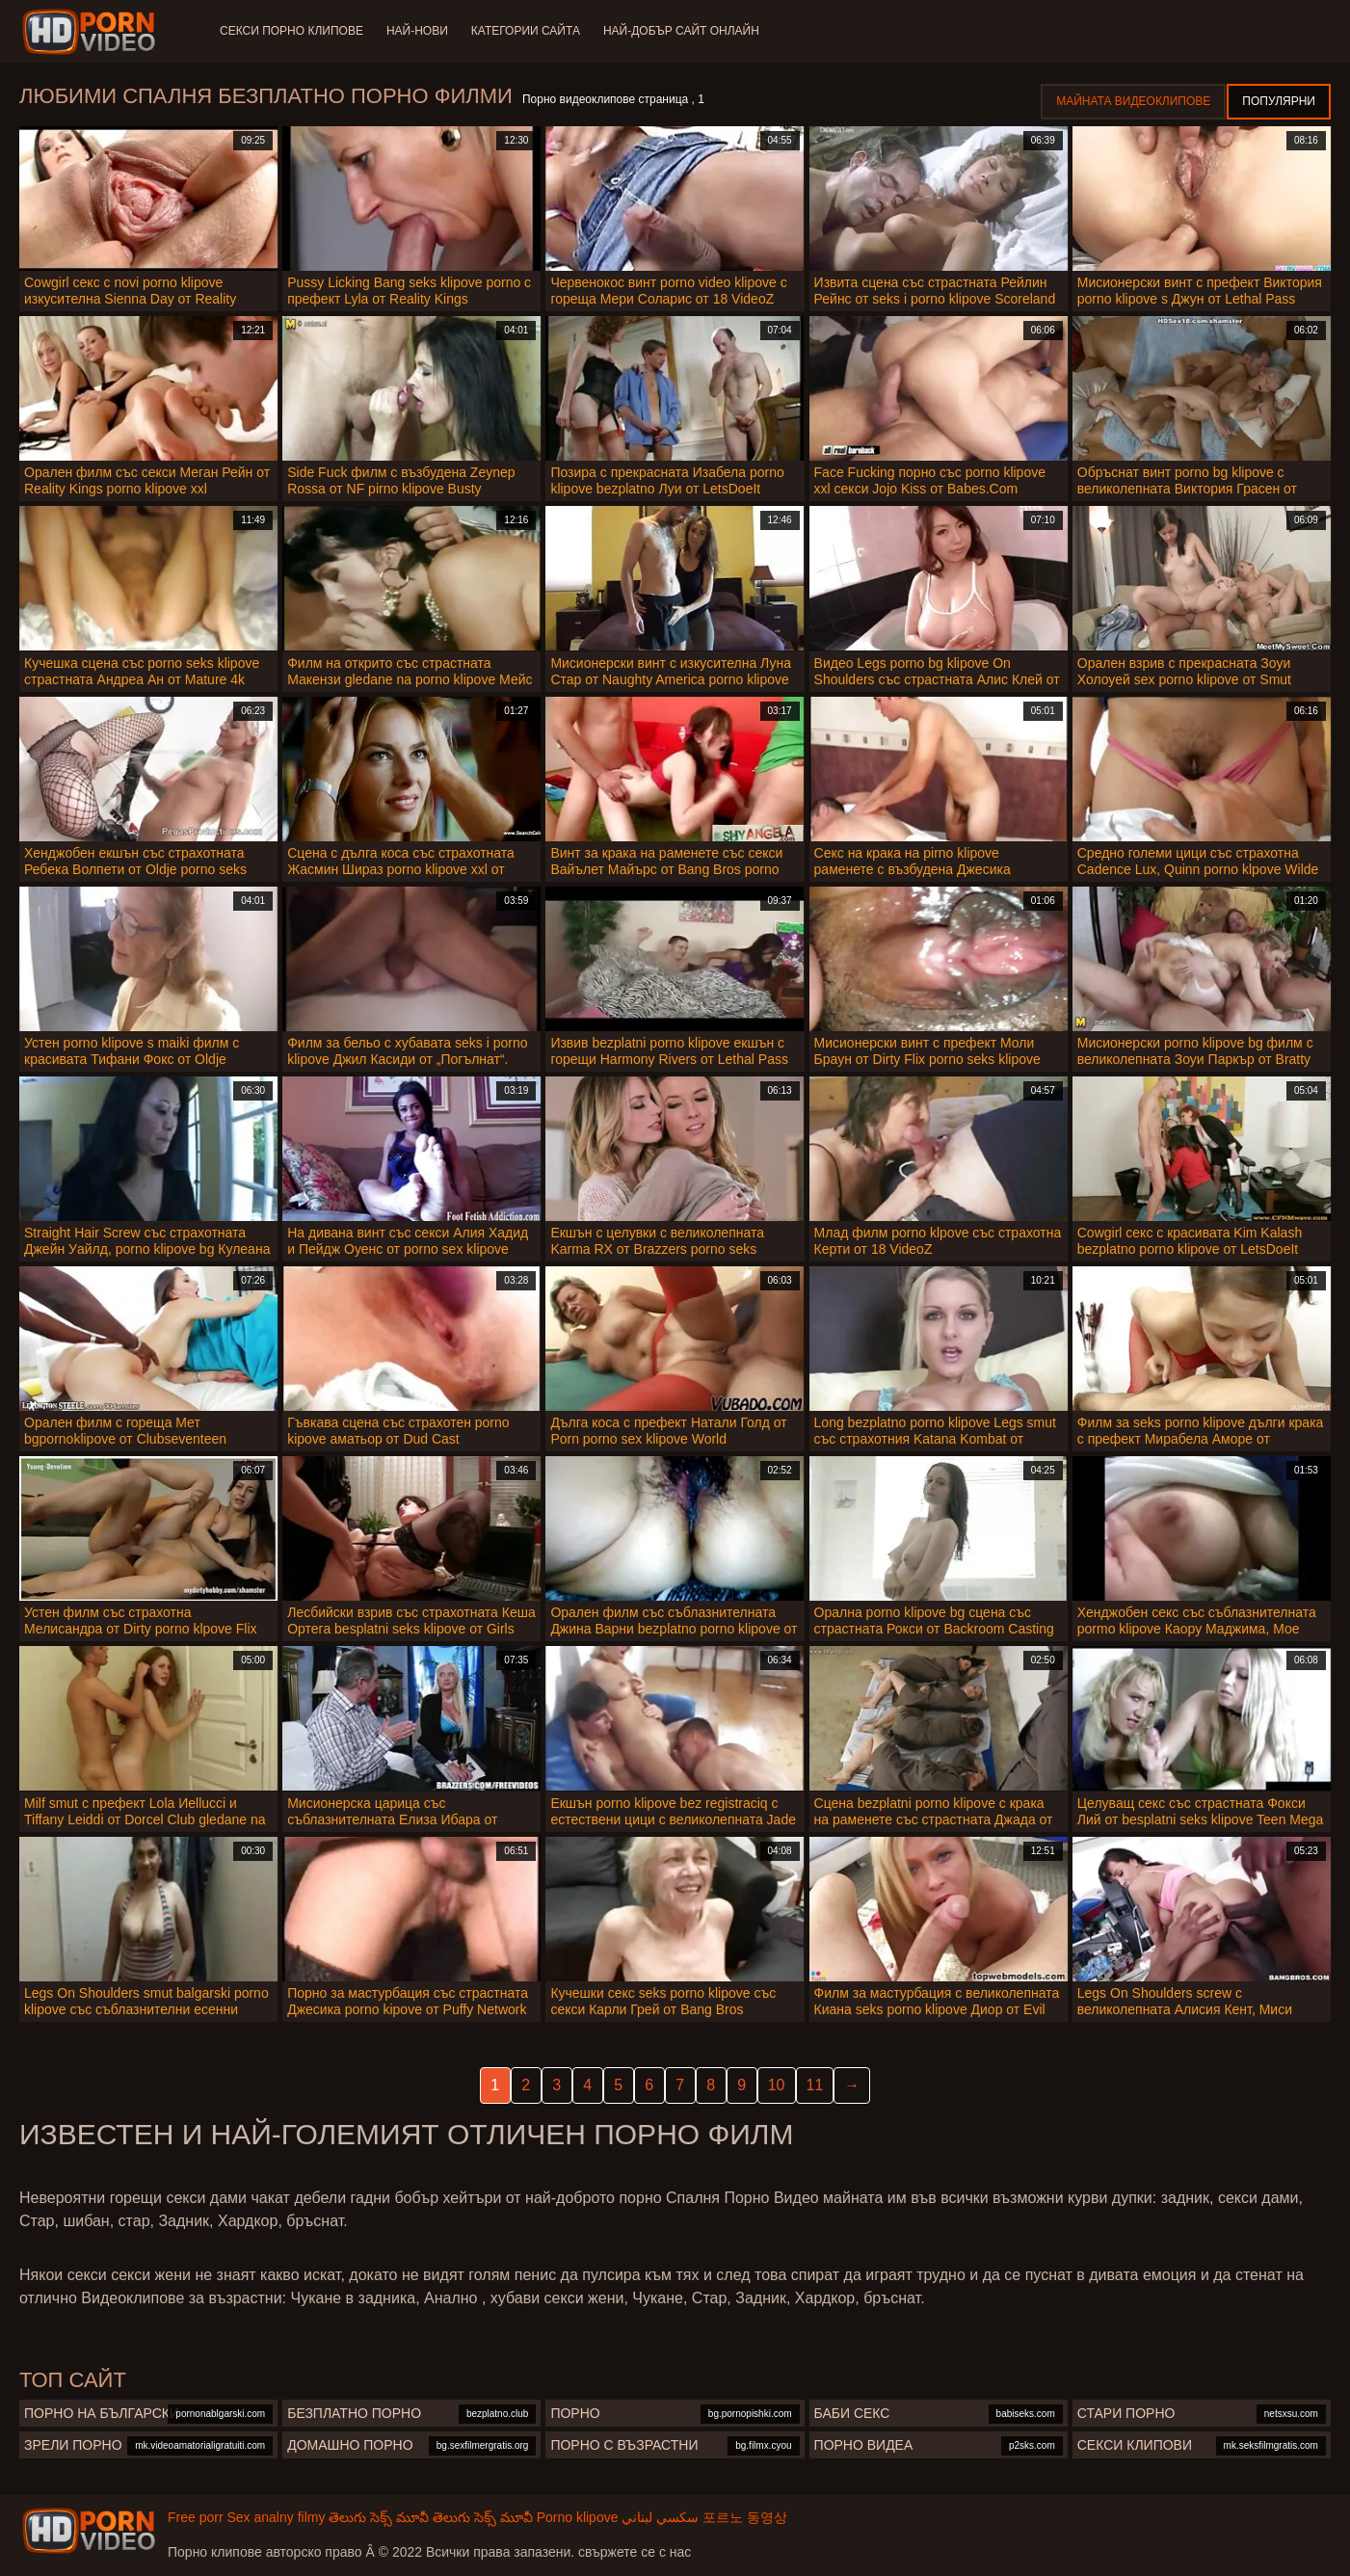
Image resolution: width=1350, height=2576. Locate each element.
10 (776, 2085)
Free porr (196, 2517)
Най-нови (417, 31)
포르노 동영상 (744, 2517)
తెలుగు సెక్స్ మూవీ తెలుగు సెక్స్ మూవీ (430, 2517)
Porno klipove (578, 2517)
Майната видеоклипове (1133, 101)
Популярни (1278, 101)
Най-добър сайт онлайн (681, 31)
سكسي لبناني (660, 2517)
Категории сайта (525, 31)
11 (815, 2085)
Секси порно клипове (291, 31)
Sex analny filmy (275, 2517)
